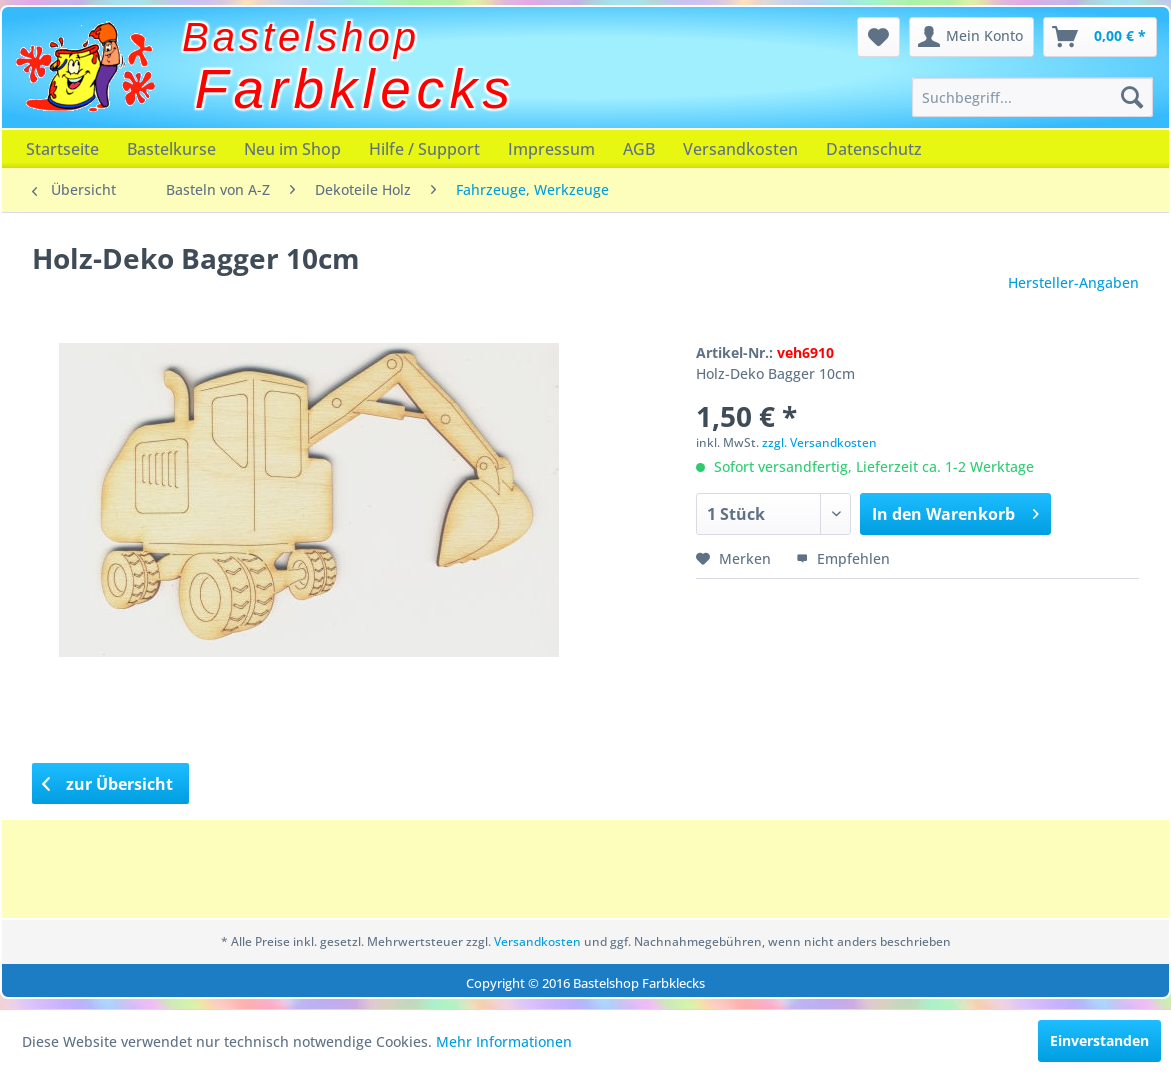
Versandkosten (740, 149)
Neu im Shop (292, 149)
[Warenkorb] (1100, 37)
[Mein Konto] (971, 37)
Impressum (551, 149)
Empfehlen (843, 558)
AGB (639, 149)
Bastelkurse (171, 149)
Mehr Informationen (504, 1041)
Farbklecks (355, 89)
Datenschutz (874, 149)
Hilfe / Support (424, 149)
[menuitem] (1032, 97)
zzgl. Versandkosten (819, 442)
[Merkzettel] (878, 37)
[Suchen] (1132, 97)
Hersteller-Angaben (1073, 282)
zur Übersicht (108, 784)
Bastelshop (301, 37)
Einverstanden (1099, 1040)
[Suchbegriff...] (1032, 97)
